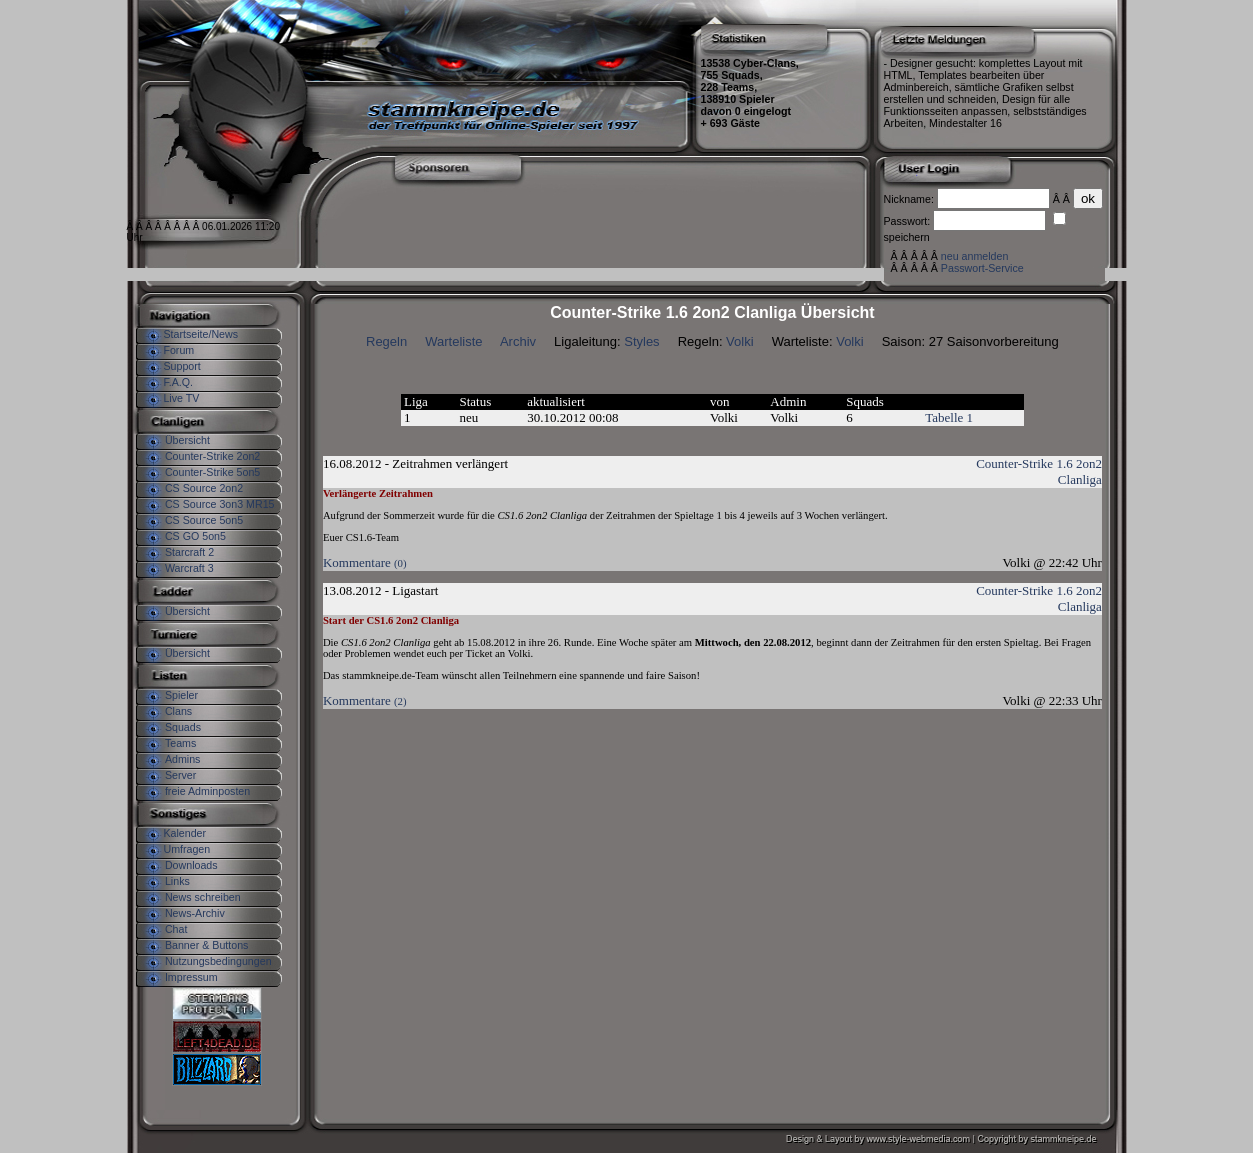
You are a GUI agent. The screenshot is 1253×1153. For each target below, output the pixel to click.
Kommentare (365, 562)
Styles (641, 341)
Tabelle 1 (949, 417)
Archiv (518, 341)
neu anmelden (975, 256)
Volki (739, 341)
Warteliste (453, 341)
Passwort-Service (982, 268)
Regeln (386, 341)
